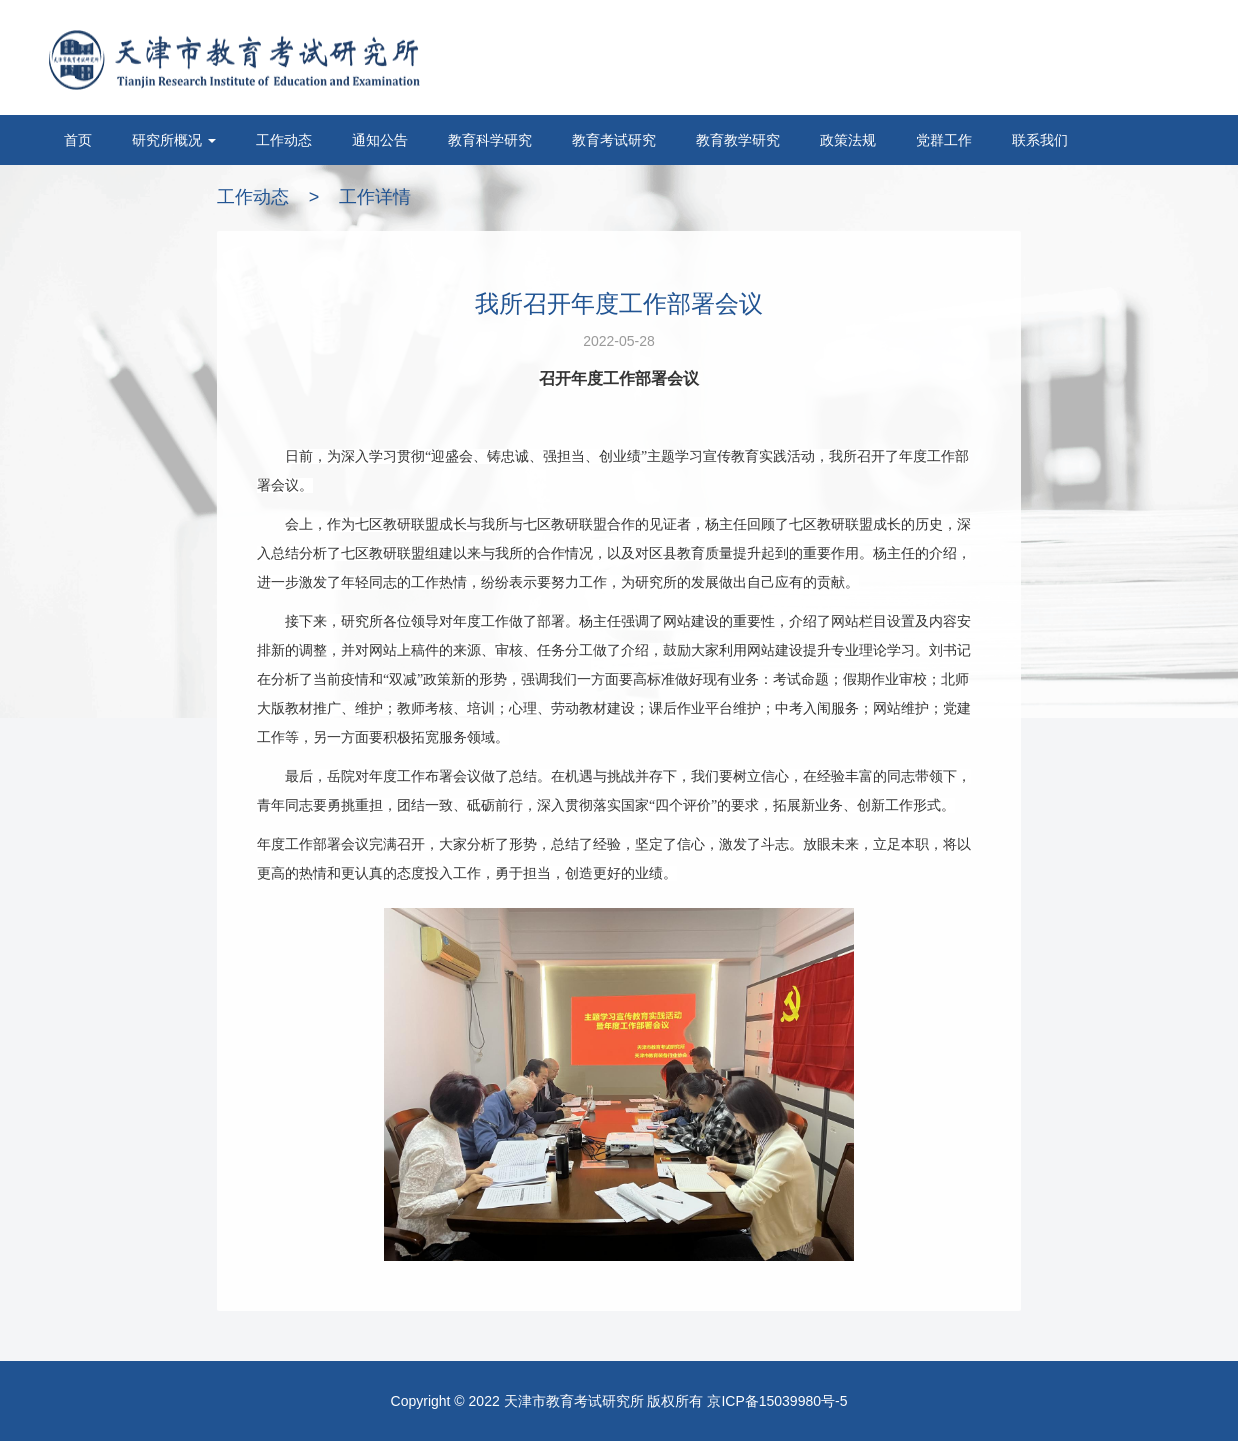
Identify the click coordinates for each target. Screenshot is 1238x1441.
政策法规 (848, 140)
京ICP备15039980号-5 (777, 1401)
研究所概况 (174, 140)
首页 (78, 140)
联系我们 (1040, 140)
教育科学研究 (490, 140)
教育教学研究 (738, 140)
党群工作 (944, 140)
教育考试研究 (614, 140)
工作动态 (284, 140)
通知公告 (380, 140)
